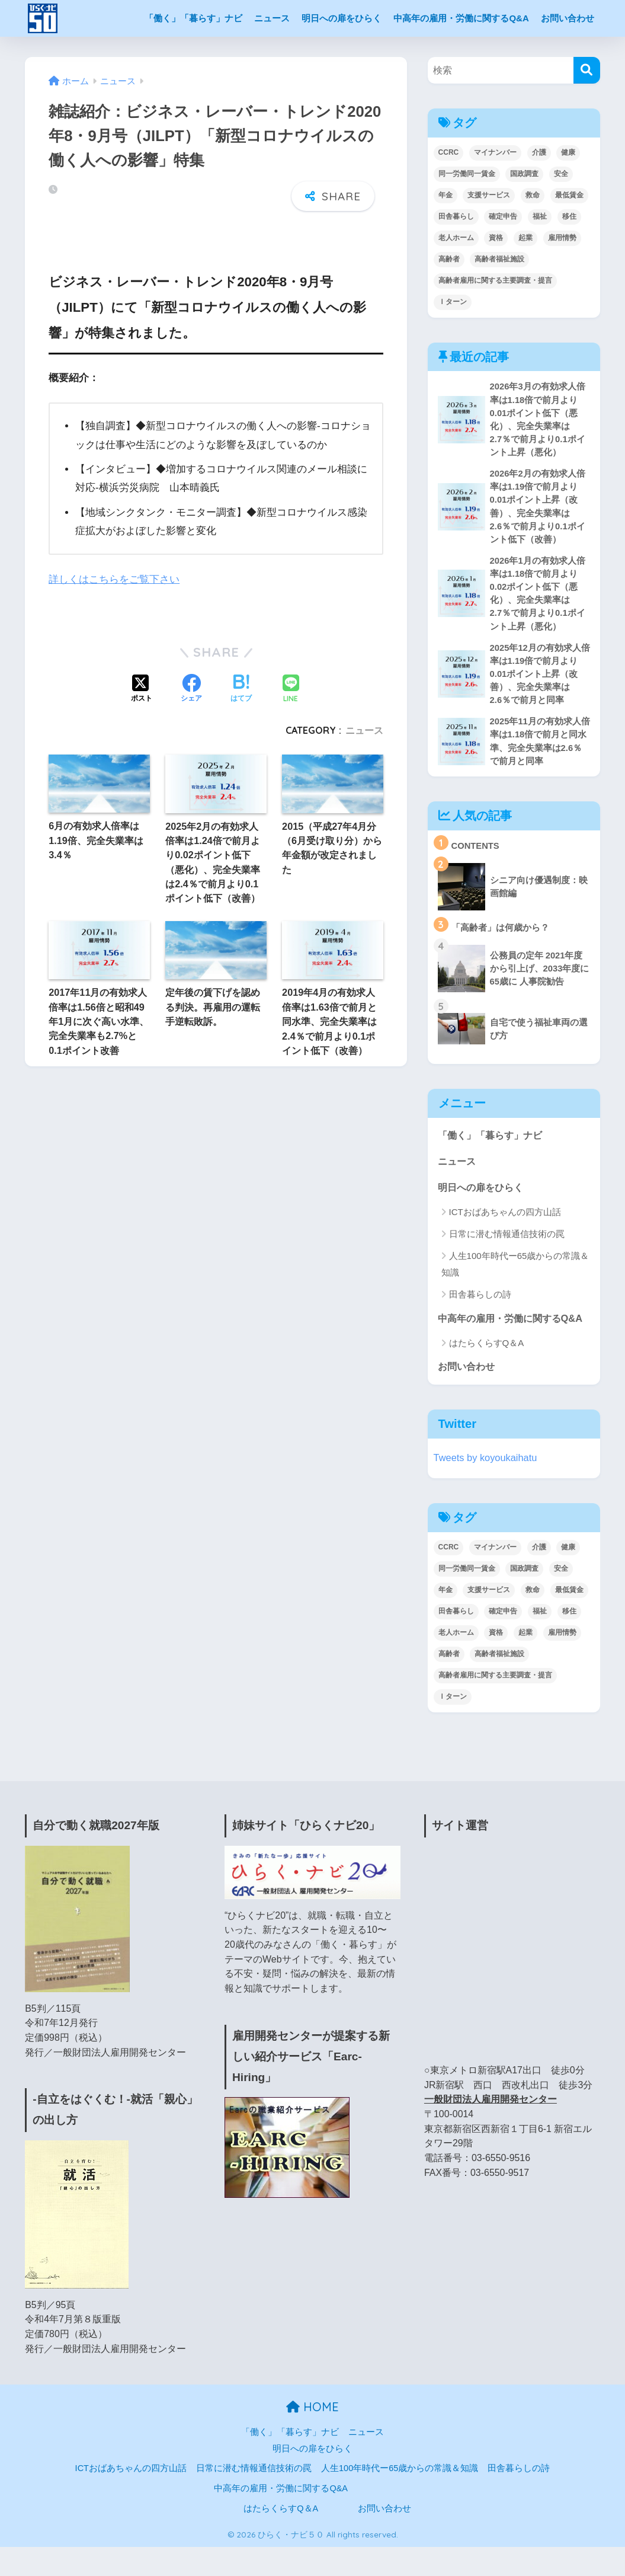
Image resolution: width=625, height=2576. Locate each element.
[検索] (586, 70)
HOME (312, 2435)
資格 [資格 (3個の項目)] (496, 238)
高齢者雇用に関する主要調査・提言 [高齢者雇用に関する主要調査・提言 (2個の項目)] (495, 280)
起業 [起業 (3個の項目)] (525, 238)
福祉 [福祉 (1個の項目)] (540, 216)
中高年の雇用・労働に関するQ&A (460, 18)
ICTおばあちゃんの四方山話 (505, 1222)
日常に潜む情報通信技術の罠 (507, 1244)
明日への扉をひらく (342, 18)
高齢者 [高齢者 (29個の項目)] (449, 259)
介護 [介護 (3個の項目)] (539, 152)
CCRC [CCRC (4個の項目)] (448, 152)
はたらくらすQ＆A (486, 1371)
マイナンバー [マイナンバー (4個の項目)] (495, 152)
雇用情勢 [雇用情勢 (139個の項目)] (562, 238)
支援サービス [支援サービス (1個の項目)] (488, 195)
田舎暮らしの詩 (480, 1304)
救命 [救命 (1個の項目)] (532, 195)
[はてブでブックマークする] (241, 683)
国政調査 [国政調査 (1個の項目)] (524, 174)
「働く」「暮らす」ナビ (193, 18)
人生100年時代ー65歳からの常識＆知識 (515, 1274)
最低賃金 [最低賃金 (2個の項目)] (569, 195)
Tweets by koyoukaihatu (487, 1487)
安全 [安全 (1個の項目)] (561, 174)
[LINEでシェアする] (291, 683)
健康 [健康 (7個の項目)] (568, 152)
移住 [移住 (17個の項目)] (569, 216)
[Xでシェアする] (141, 683)
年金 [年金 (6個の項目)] (445, 195)
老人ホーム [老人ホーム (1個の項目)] (456, 238)
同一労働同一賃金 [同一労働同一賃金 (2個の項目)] (466, 174)
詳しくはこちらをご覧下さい (114, 573)
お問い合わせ (567, 18)
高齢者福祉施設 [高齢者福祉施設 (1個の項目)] (499, 259)
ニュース (272, 18)
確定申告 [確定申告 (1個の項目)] (503, 216)
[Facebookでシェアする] (191, 683)
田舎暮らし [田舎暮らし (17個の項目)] (456, 216)
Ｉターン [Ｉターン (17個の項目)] (452, 302)
